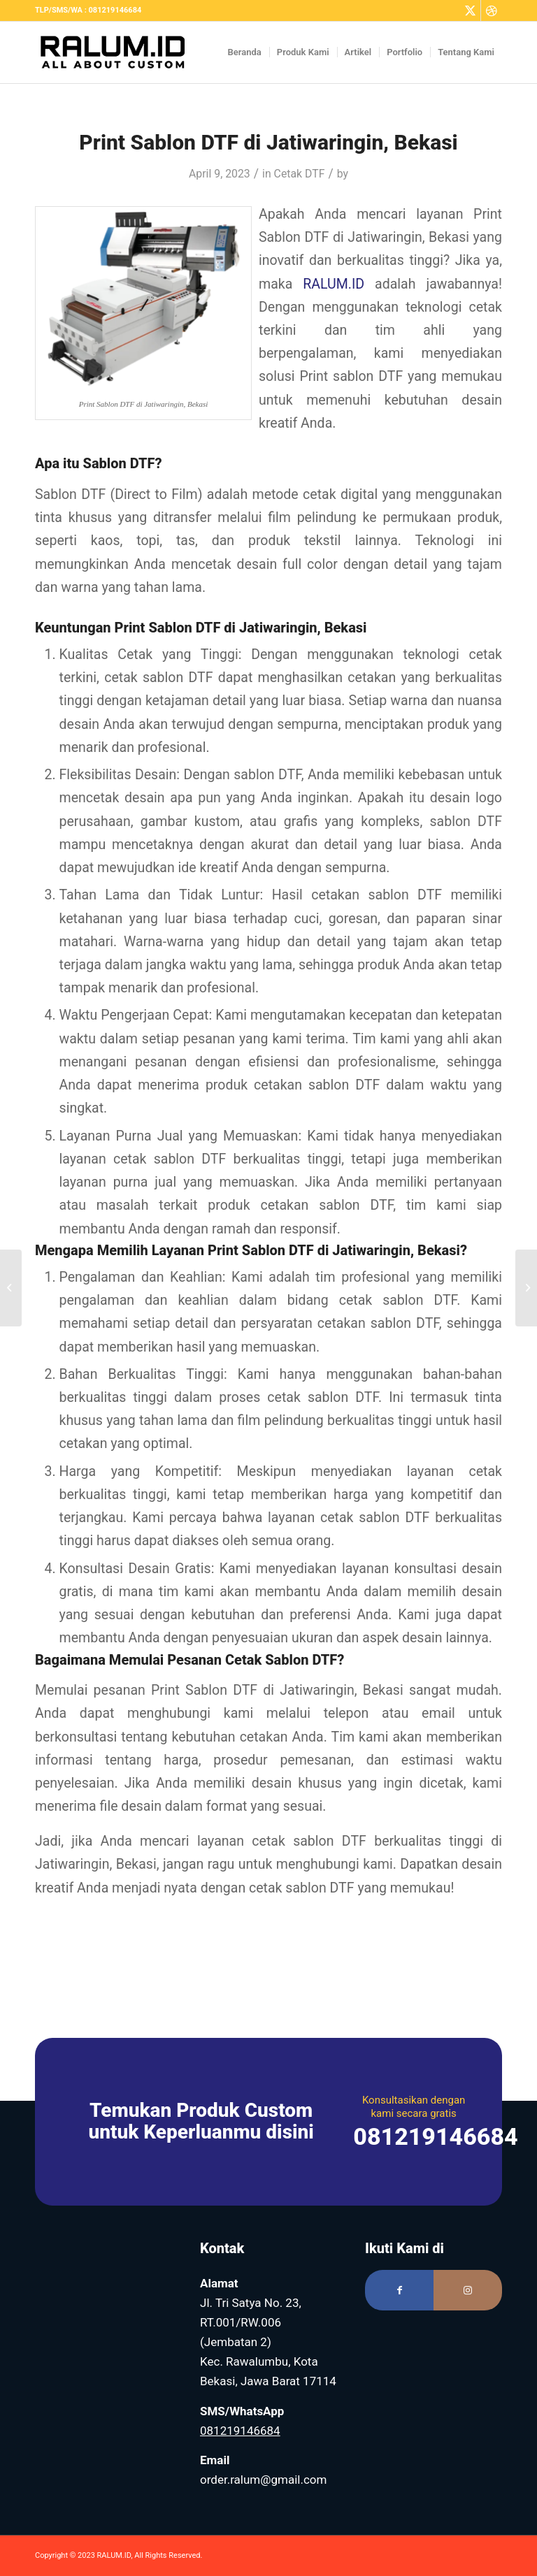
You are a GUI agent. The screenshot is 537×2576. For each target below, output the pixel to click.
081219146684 (240, 2431)
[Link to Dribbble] (491, 10)
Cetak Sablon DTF (281, 1659)
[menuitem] (245, 52)
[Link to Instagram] (468, 2290)
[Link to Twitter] (470, 10)
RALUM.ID (333, 284)
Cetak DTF (299, 173)
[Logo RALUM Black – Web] (119, 52)
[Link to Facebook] (399, 2290)
